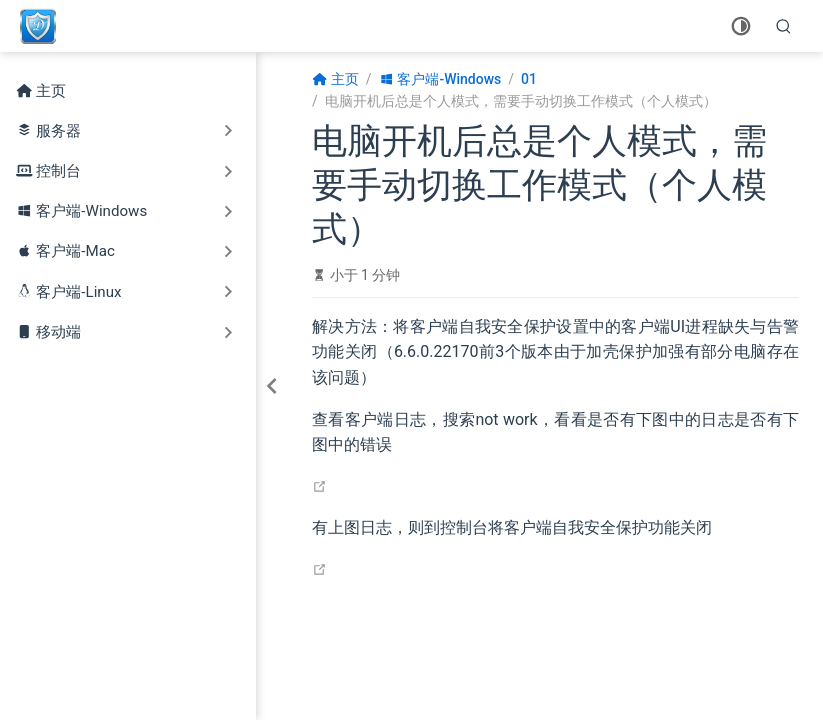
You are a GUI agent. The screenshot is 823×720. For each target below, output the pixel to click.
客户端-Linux (78, 292)
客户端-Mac (75, 251)
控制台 (58, 171)
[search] (784, 26)
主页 (41, 91)
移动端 (58, 332)
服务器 (58, 131)
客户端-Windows (91, 211)
